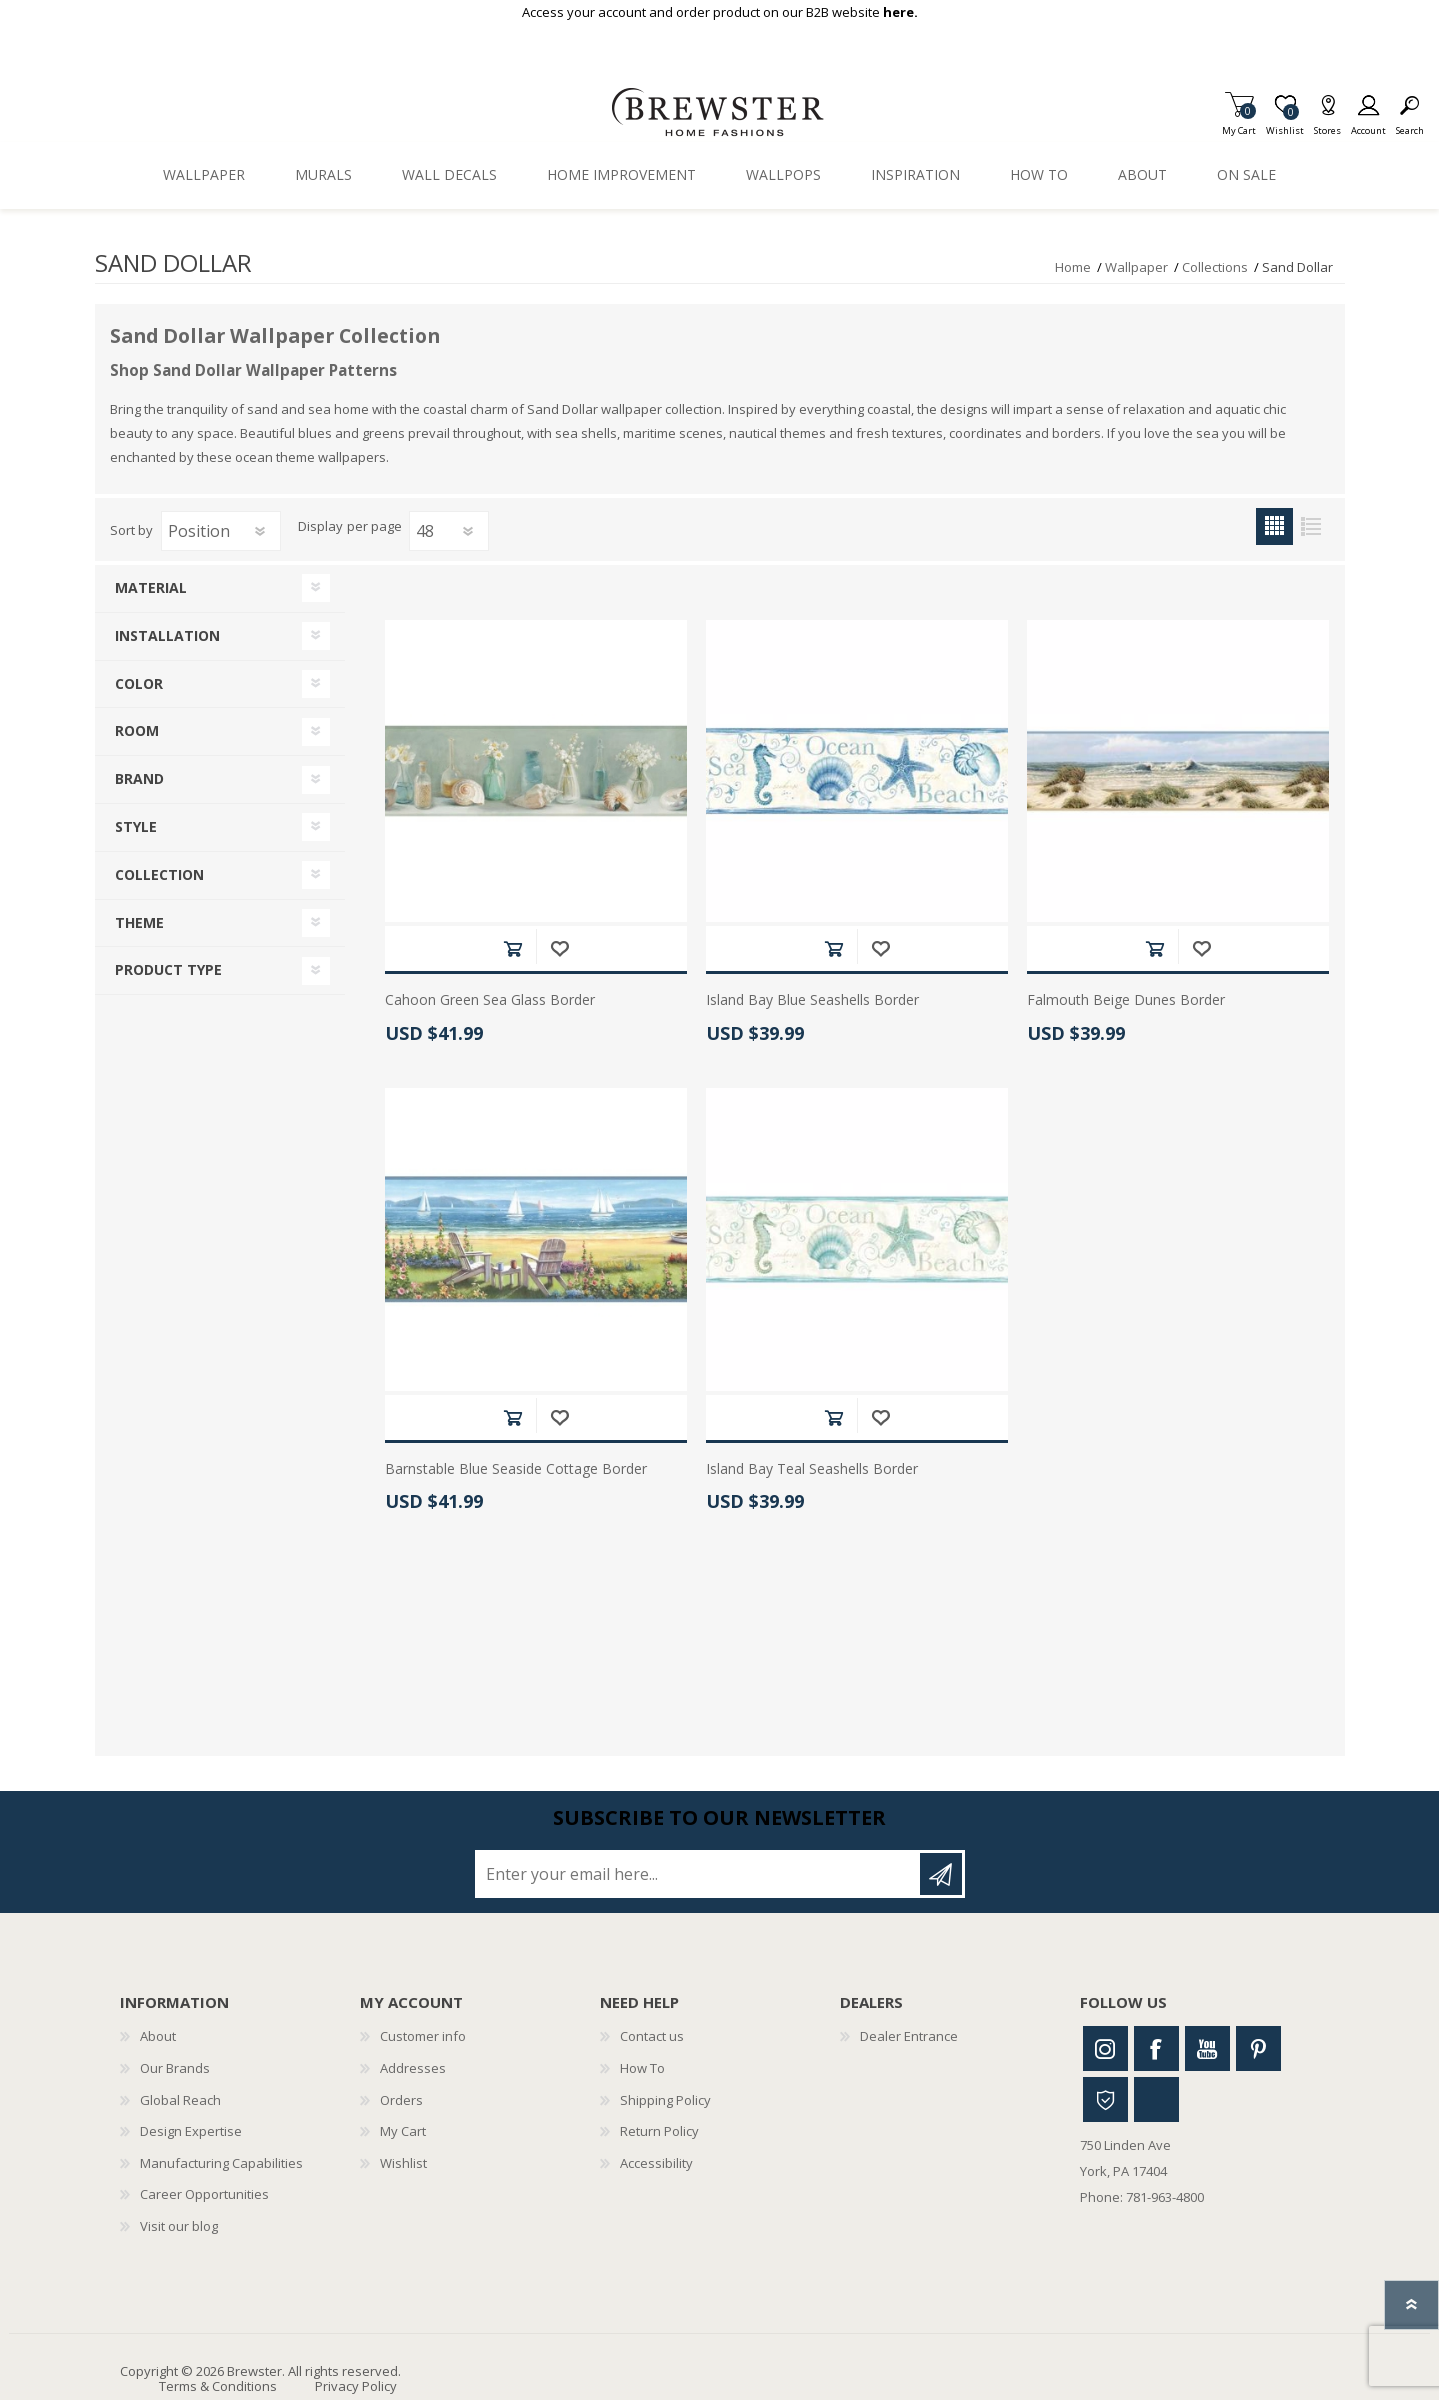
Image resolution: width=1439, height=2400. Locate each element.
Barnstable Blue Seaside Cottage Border (516, 1469)
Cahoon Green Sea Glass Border (490, 1000)
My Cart (1239, 124)
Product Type (168, 969)
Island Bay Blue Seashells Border (812, 1000)
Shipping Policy (665, 2100)
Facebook (1156, 2048)
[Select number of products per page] (449, 531)
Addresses (413, 2068)
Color (139, 683)
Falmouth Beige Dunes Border (1126, 1000)
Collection (159, 874)
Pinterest (1258, 2048)
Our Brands (175, 2068)
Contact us (652, 2036)
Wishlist (403, 2163)
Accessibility (656, 2163)
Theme (139, 922)
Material (151, 587)
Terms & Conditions (218, 2386)
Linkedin (1156, 2099)
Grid (1274, 526)
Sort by (131, 530)
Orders (401, 2100)
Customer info (423, 2036)
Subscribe (941, 1874)
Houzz (1105, 2099)
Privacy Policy (356, 2386)
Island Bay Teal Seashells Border (812, 1469)
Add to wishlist (559, 948)
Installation (167, 635)
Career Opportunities (204, 2194)
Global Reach (180, 2100)
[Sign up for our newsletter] (699, 1874)
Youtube (1207, 2048)
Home (1073, 267)
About (158, 2036)
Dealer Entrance (909, 2036)
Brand (139, 778)
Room (137, 730)
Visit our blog (179, 2226)
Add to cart (512, 948)
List (1311, 526)
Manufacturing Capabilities (221, 2163)
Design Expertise (191, 2131)
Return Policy (659, 2131)
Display (320, 527)
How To (642, 2068)
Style (136, 826)
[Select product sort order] (221, 531)
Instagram (1105, 2048)
